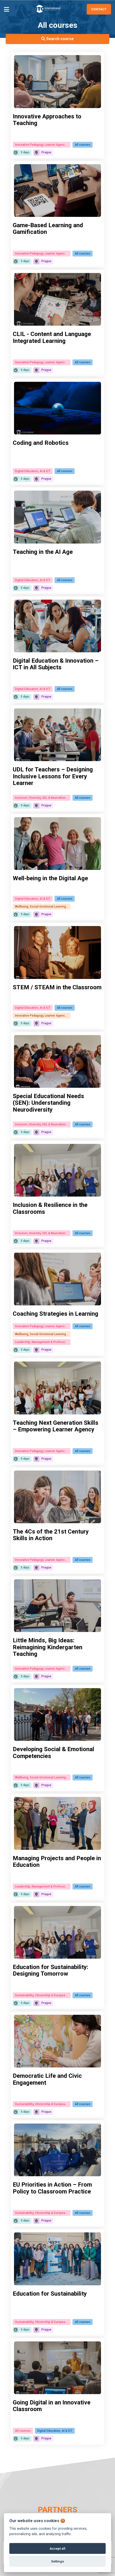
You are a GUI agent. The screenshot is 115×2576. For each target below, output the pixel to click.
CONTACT (98, 9)
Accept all (57, 2548)
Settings (57, 2561)
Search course (57, 38)
